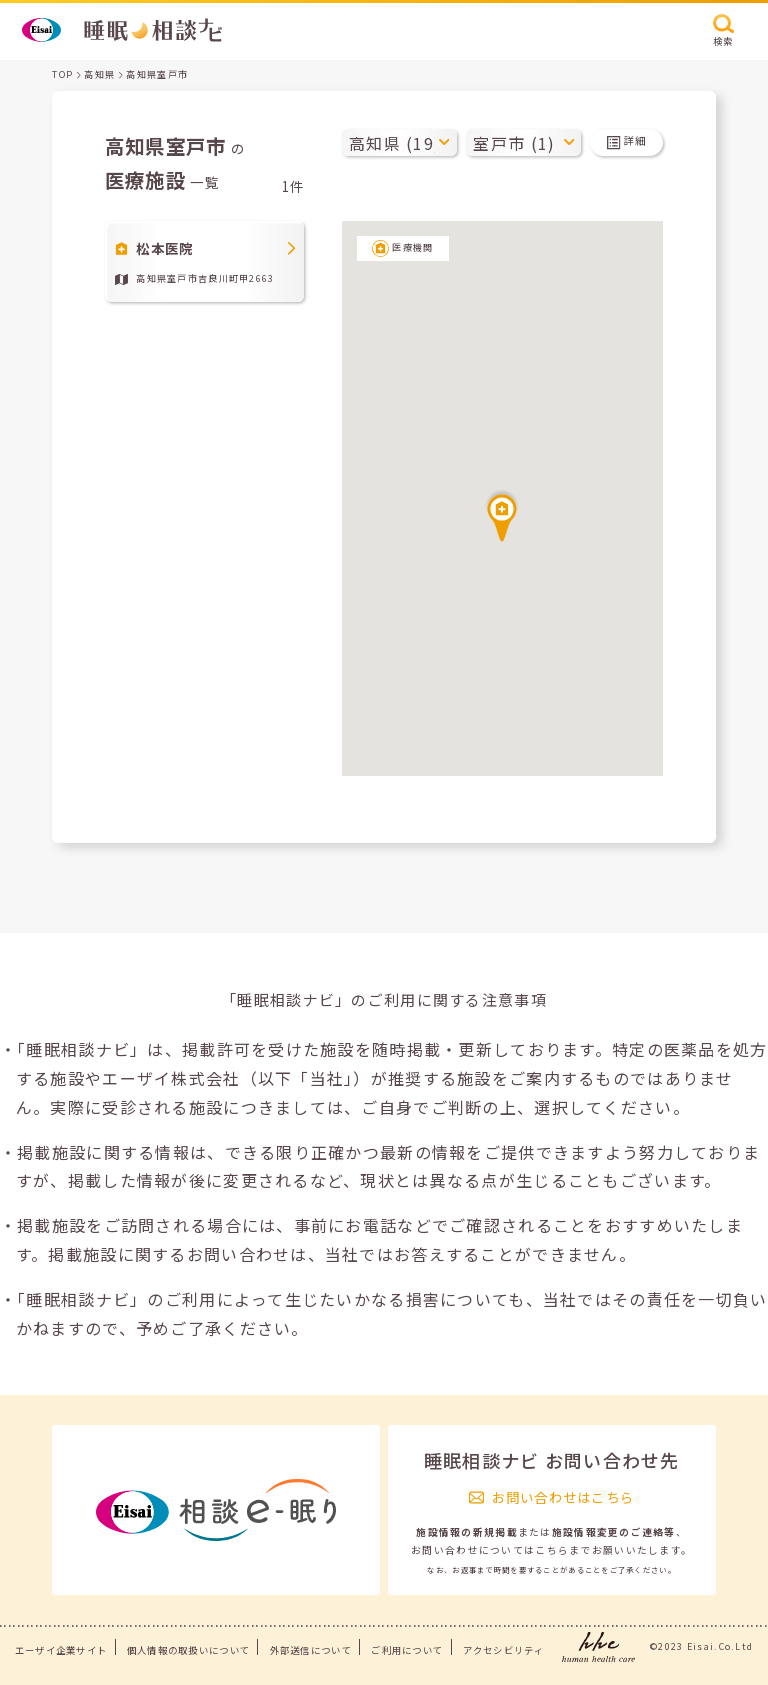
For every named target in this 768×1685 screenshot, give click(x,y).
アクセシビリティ (503, 1650)
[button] (502, 515)
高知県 (99, 74)
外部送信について (311, 1650)
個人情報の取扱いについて (188, 1650)
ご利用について (407, 1650)
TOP (62, 74)
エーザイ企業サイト (61, 1650)
